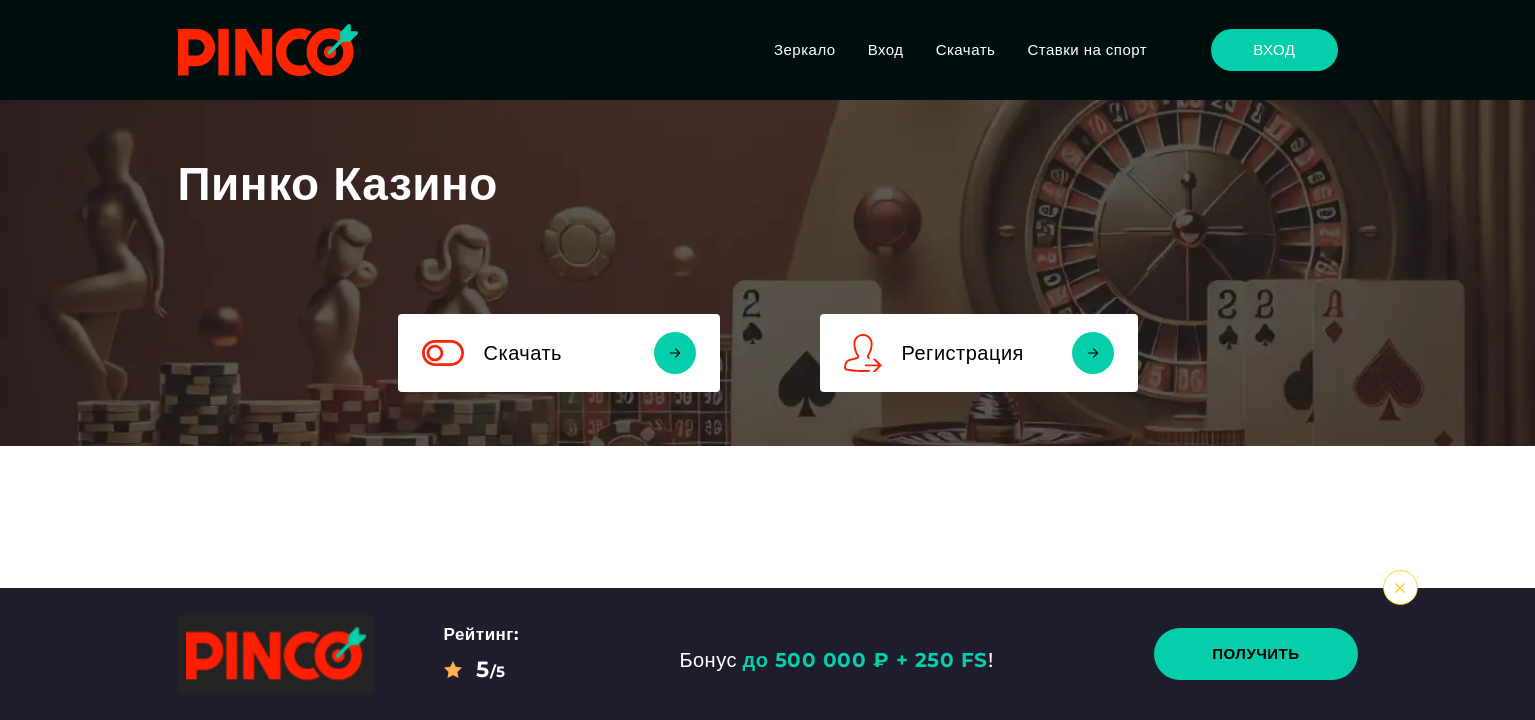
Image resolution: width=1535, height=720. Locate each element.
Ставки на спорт (1087, 49)
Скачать (966, 49)
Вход (886, 49)
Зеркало (805, 49)
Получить (1255, 653)
